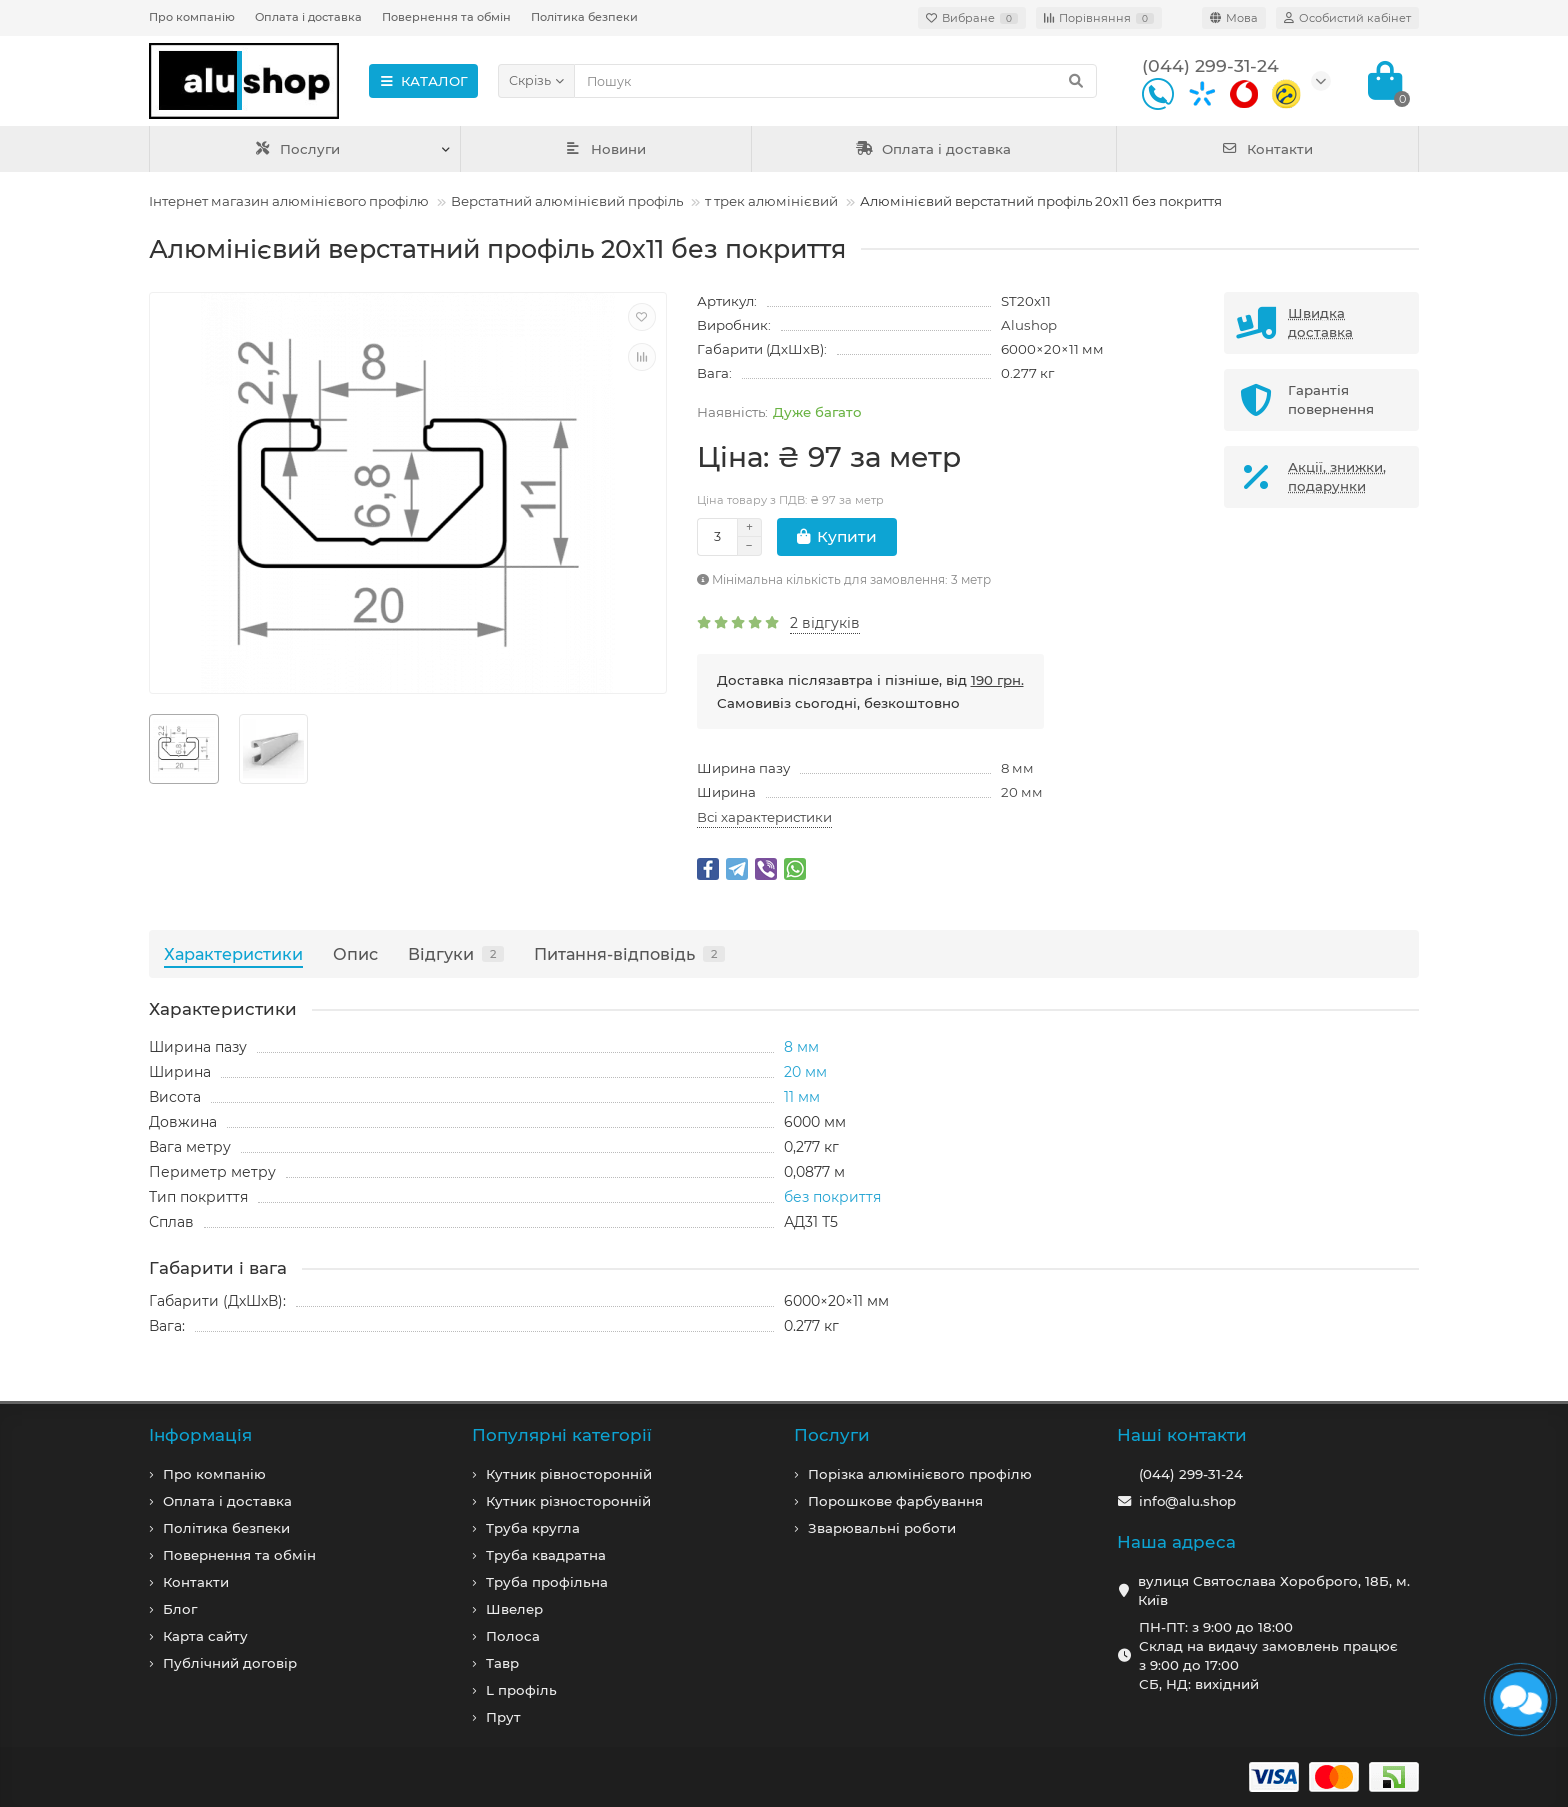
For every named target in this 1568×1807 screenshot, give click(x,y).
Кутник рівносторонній (569, 1474)
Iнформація (200, 1435)
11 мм (802, 1097)
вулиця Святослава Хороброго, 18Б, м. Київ (1274, 1590)
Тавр (502, 1663)
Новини (606, 149)
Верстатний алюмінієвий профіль (567, 201)
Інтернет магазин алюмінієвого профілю (289, 201)
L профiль (521, 1690)
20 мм (1022, 792)
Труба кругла (533, 1528)
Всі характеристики (764, 817)
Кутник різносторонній (568, 1501)
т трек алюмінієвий (771, 201)
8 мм (1017, 768)
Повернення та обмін (446, 17)
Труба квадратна (546, 1555)
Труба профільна (547, 1582)
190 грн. (997, 680)
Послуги (297, 149)
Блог (180, 1609)
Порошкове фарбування (895, 1501)
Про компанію (192, 17)
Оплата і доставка (308, 17)
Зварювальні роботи (882, 1528)
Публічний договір (230, 1663)
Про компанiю (214, 1474)
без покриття (832, 1197)
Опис (355, 954)
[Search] (835, 81)
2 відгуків (825, 623)
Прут (503, 1717)
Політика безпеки (584, 17)
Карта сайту (205, 1636)
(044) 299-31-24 (1191, 1474)
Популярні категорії (562, 1435)
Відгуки (456, 954)
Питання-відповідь (629, 954)
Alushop (1029, 325)
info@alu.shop (1187, 1501)
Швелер (514, 1609)
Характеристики (233, 954)
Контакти (1267, 149)
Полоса (513, 1636)
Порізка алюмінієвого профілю (920, 1474)
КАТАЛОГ (423, 81)
